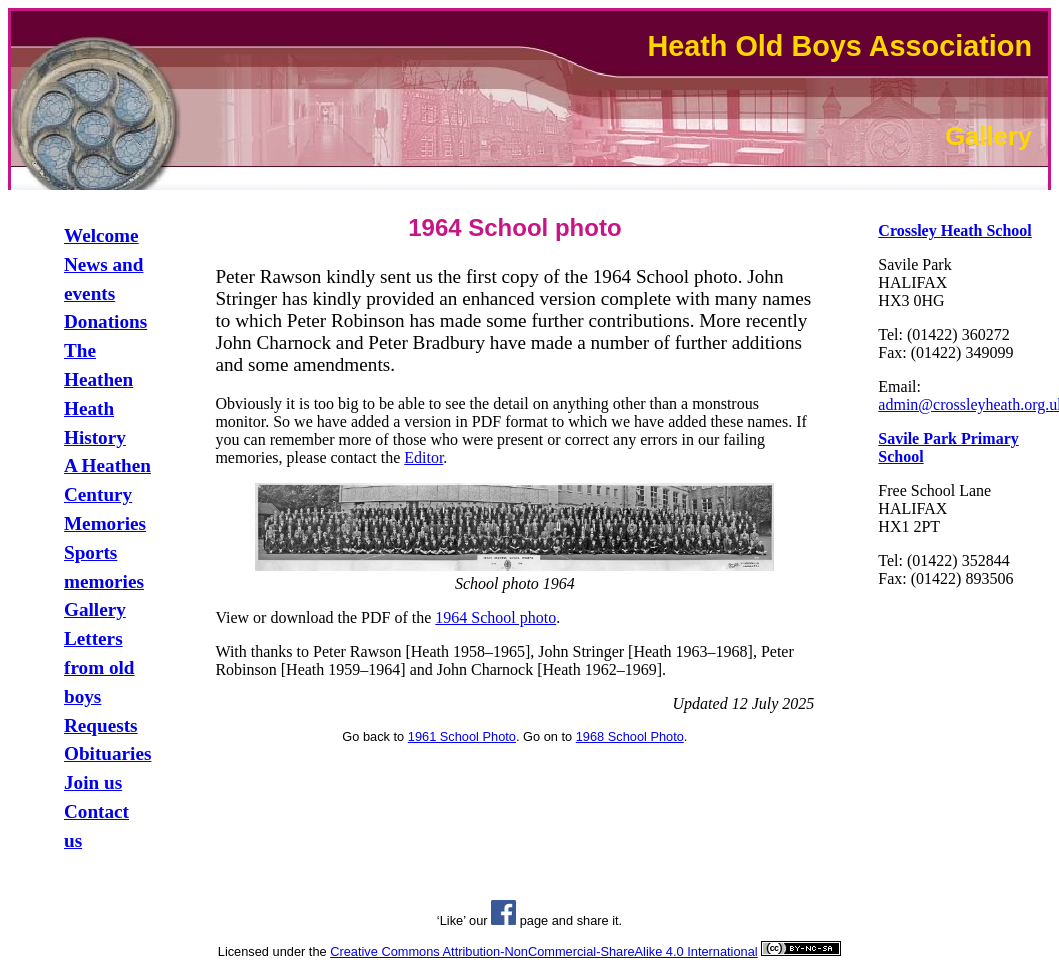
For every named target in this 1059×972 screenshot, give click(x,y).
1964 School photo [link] (495, 617)
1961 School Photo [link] (462, 736)
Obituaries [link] (107, 753)
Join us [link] (93, 782)
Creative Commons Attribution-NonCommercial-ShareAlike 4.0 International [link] (543, 951)
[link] (954, 230)
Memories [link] (105, 523)
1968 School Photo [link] (630, 736)
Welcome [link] (101, 235)
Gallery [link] (95, 609)
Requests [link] (101, 725)
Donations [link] (105, 321)
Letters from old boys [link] (99, 667)
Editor (423, 457)
